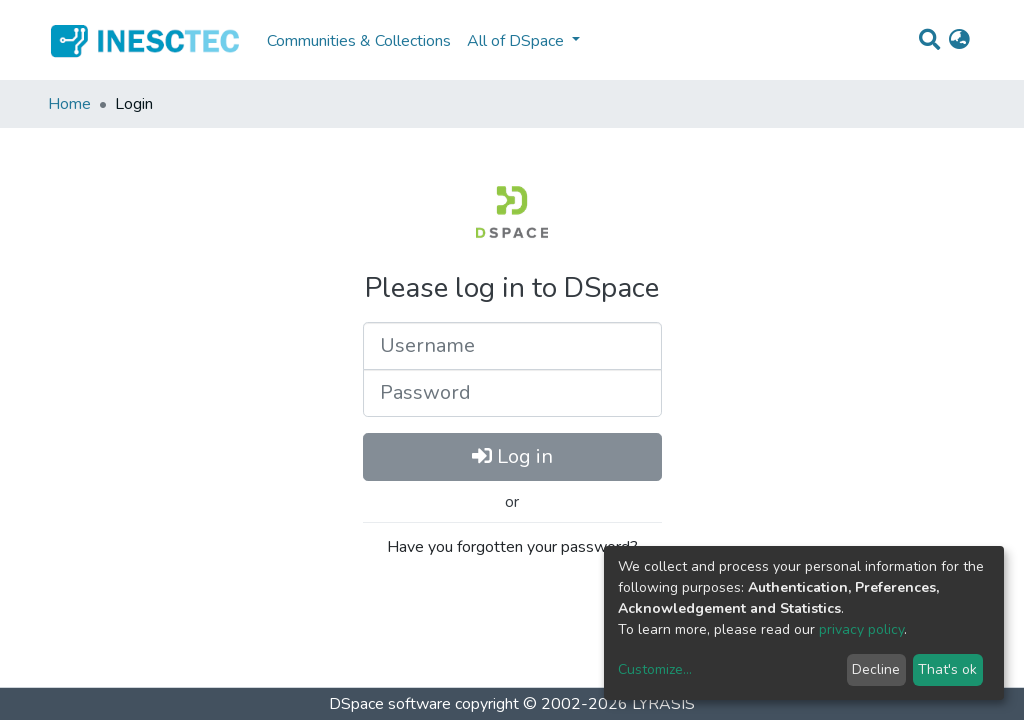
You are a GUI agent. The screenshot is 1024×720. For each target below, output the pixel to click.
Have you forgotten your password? (512, 547)
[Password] (512, 393)
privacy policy (861, 629)
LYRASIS (663, 704)
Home (69, 104)
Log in (512, 456)
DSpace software (390, 704)
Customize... (655, 669)
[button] (959, 41)
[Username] (512, 346)
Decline (876, 669)
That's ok (947, 669)
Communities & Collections (359, 41)
